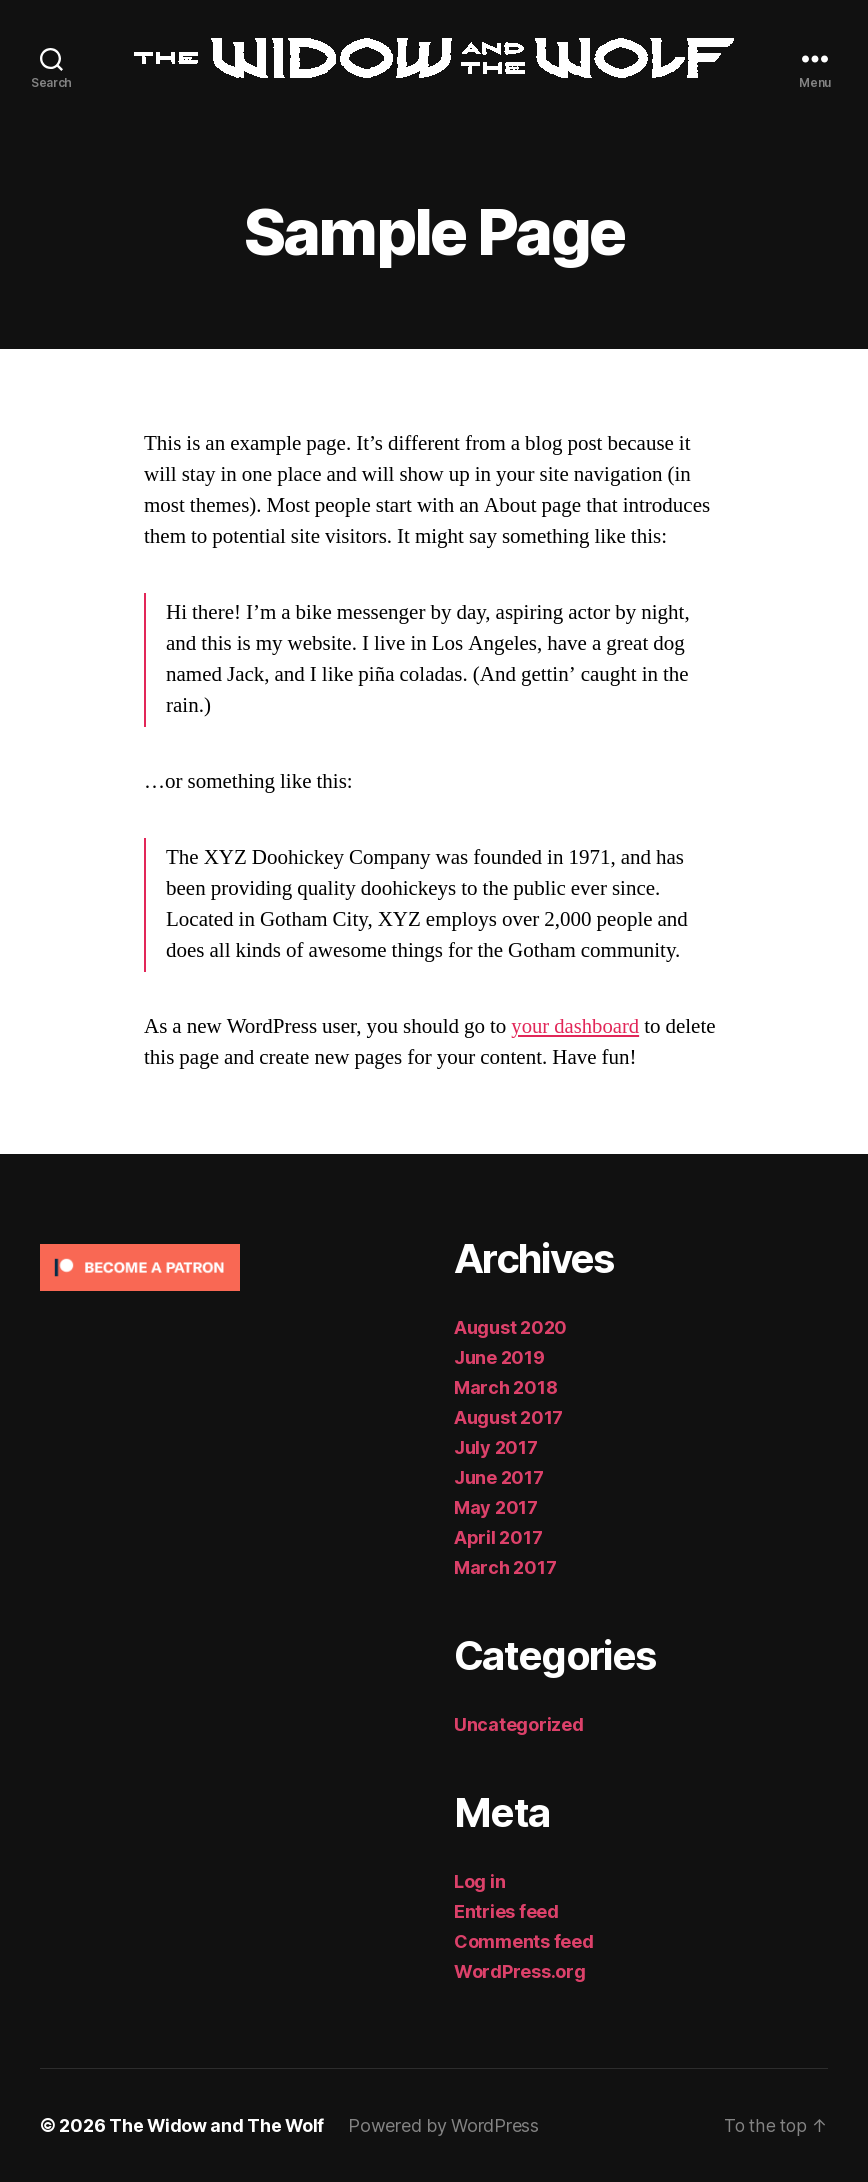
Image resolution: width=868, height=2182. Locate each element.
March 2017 (505, 1567)
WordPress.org (520, 1971)
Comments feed (524, 1941)
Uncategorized (519, 1724)
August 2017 (508, 1417)
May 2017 (496, 1507)
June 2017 (499, 1477)
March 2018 (505, 1387)
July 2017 (496, 1447)
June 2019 (499, 1357)
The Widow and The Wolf (217, 2125)
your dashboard (576, 1026)
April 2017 (498, 1537)
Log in (479, 1881)
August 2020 (510, 1327)
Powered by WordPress (445, 2125)
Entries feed (506, 1911)
